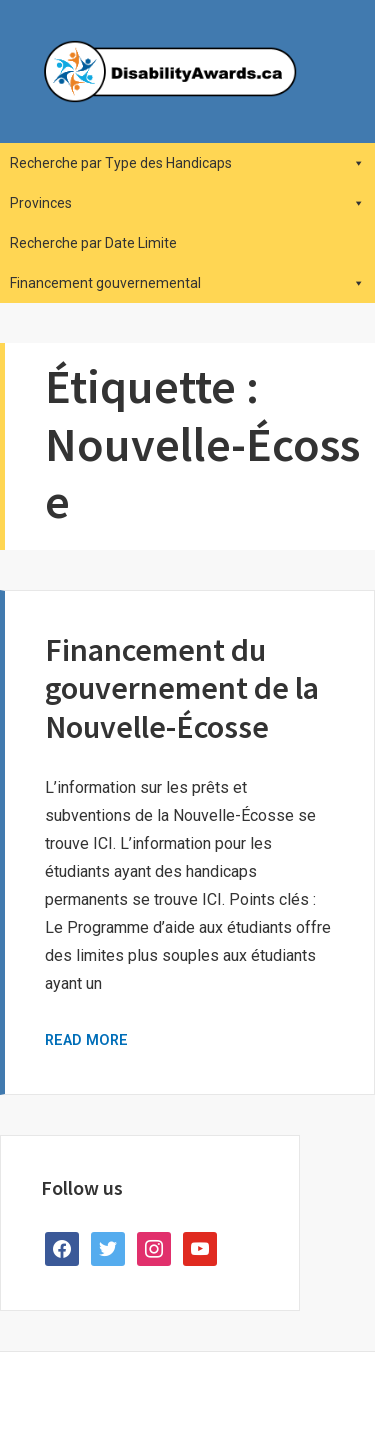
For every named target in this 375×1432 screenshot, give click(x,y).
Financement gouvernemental (187, 283)
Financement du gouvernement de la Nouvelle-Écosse (182, 688)
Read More (86, 1040)
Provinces (187, 203)
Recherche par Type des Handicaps (187, 163)
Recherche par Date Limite (93, 243)
